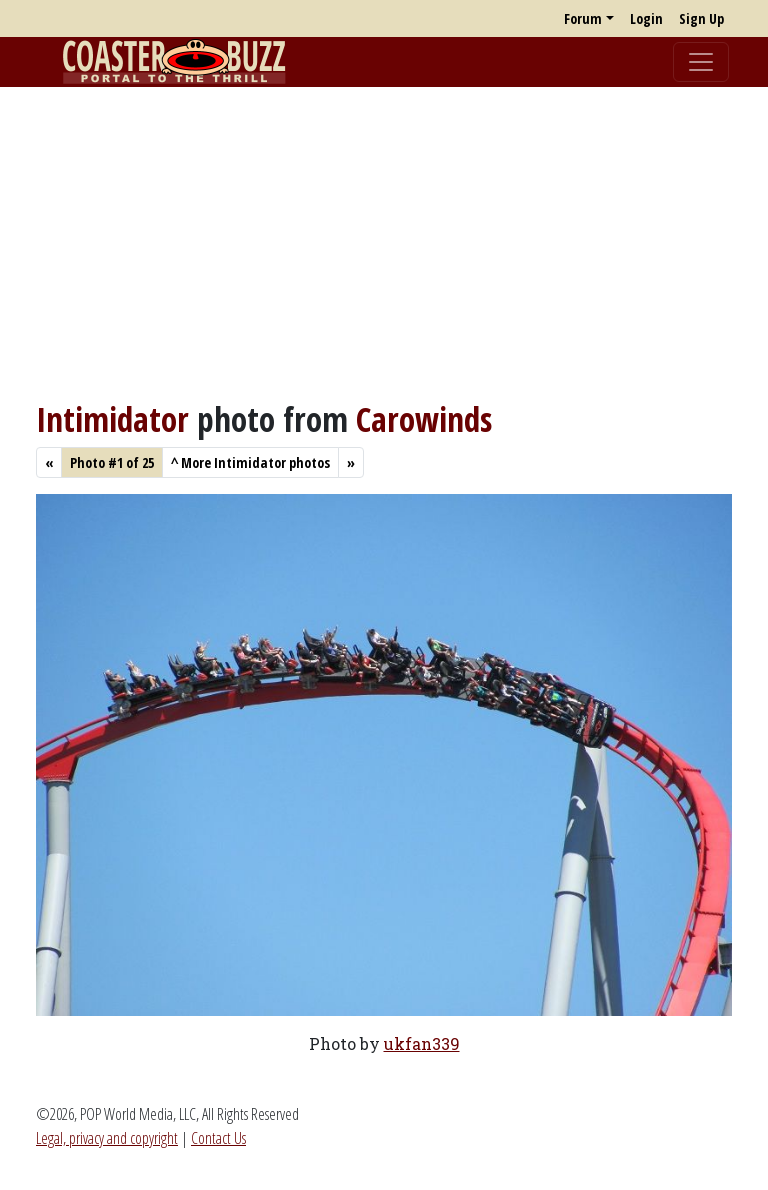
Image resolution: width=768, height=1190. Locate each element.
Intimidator (112, 419)
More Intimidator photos (250, 462)
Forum (583, 18)
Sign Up (701, 18)
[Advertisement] (384, 243)
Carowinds (424, 419)
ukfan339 (422, 1043)
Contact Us (218, 1138)
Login (646, 18)
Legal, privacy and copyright (107, 1138)
